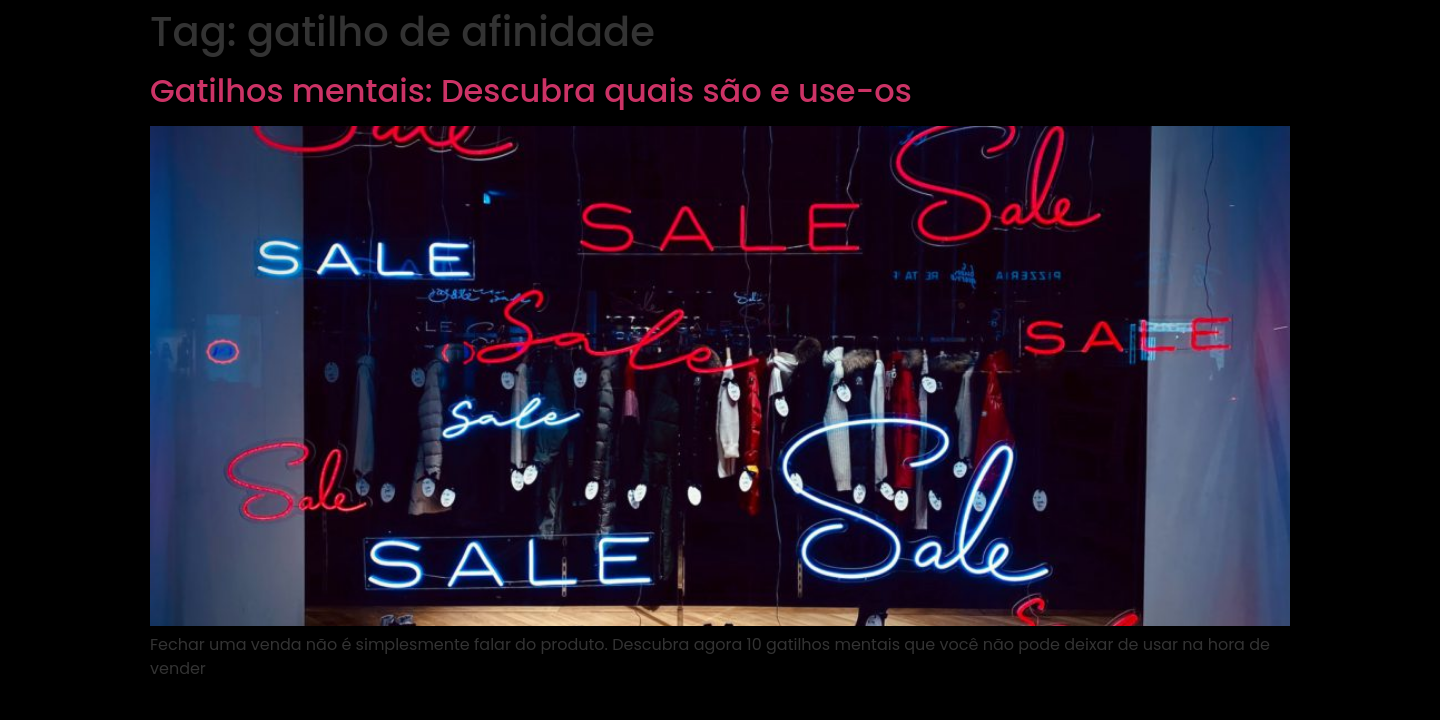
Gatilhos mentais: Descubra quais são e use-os (531, 90)
